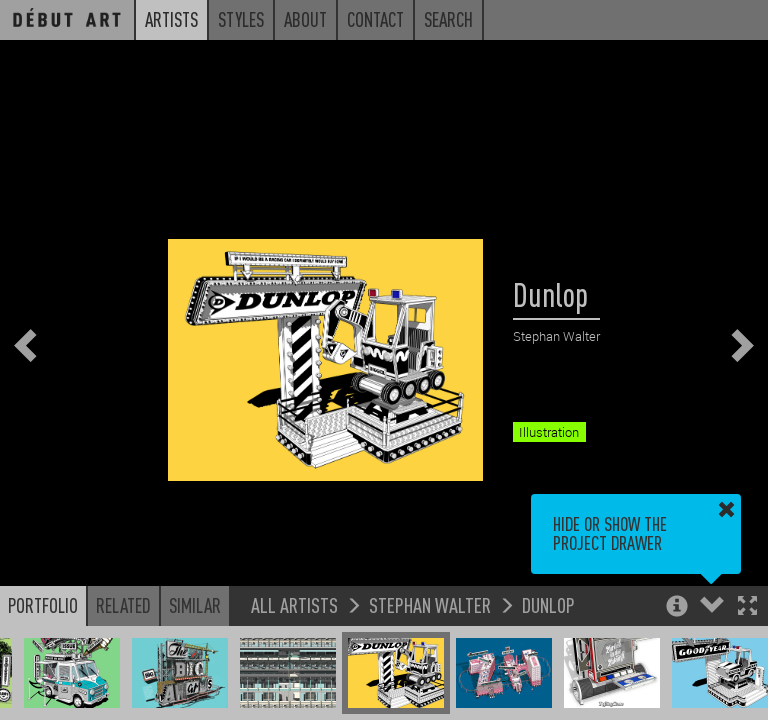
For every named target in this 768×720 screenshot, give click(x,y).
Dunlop (548, 604)
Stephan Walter (430, 604)
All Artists (294, 604)
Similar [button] (195, 605)
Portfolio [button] (43, 605)
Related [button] (123, 605)
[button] (747, 607)
